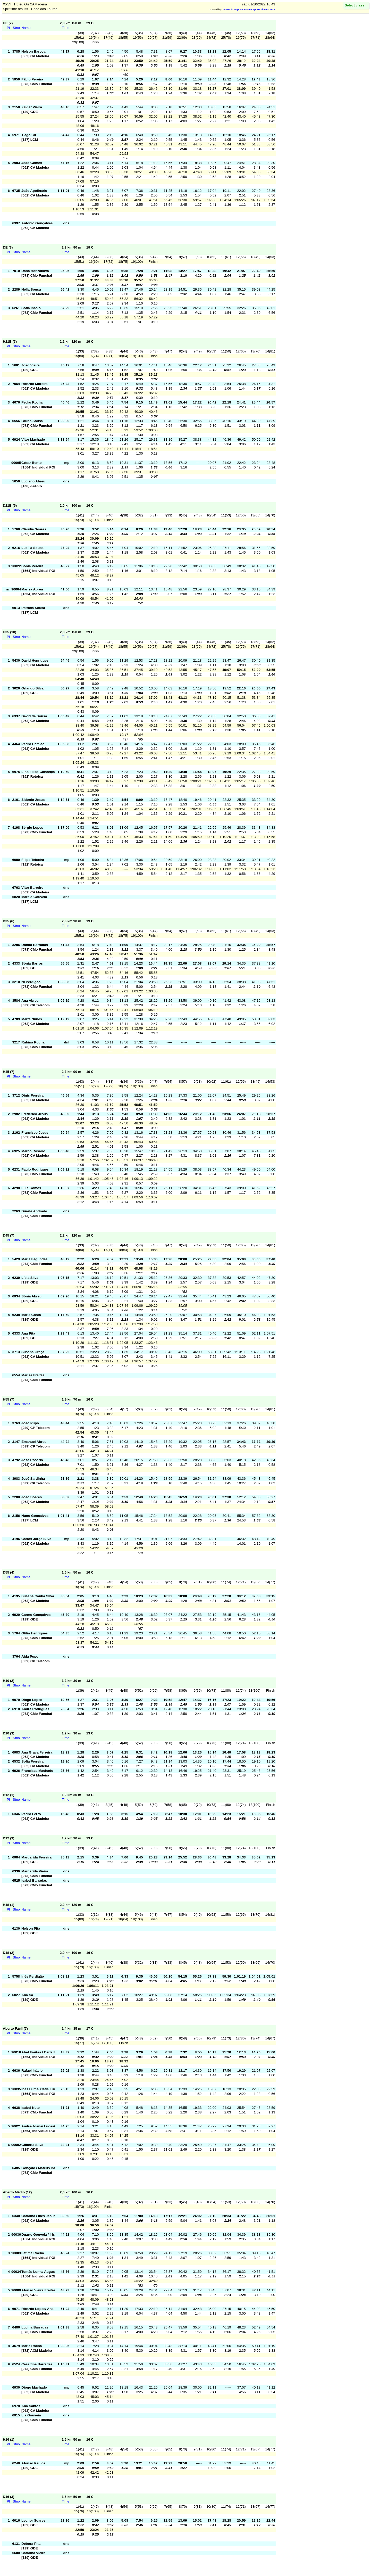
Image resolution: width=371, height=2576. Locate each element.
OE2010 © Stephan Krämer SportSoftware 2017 (248, 9)
